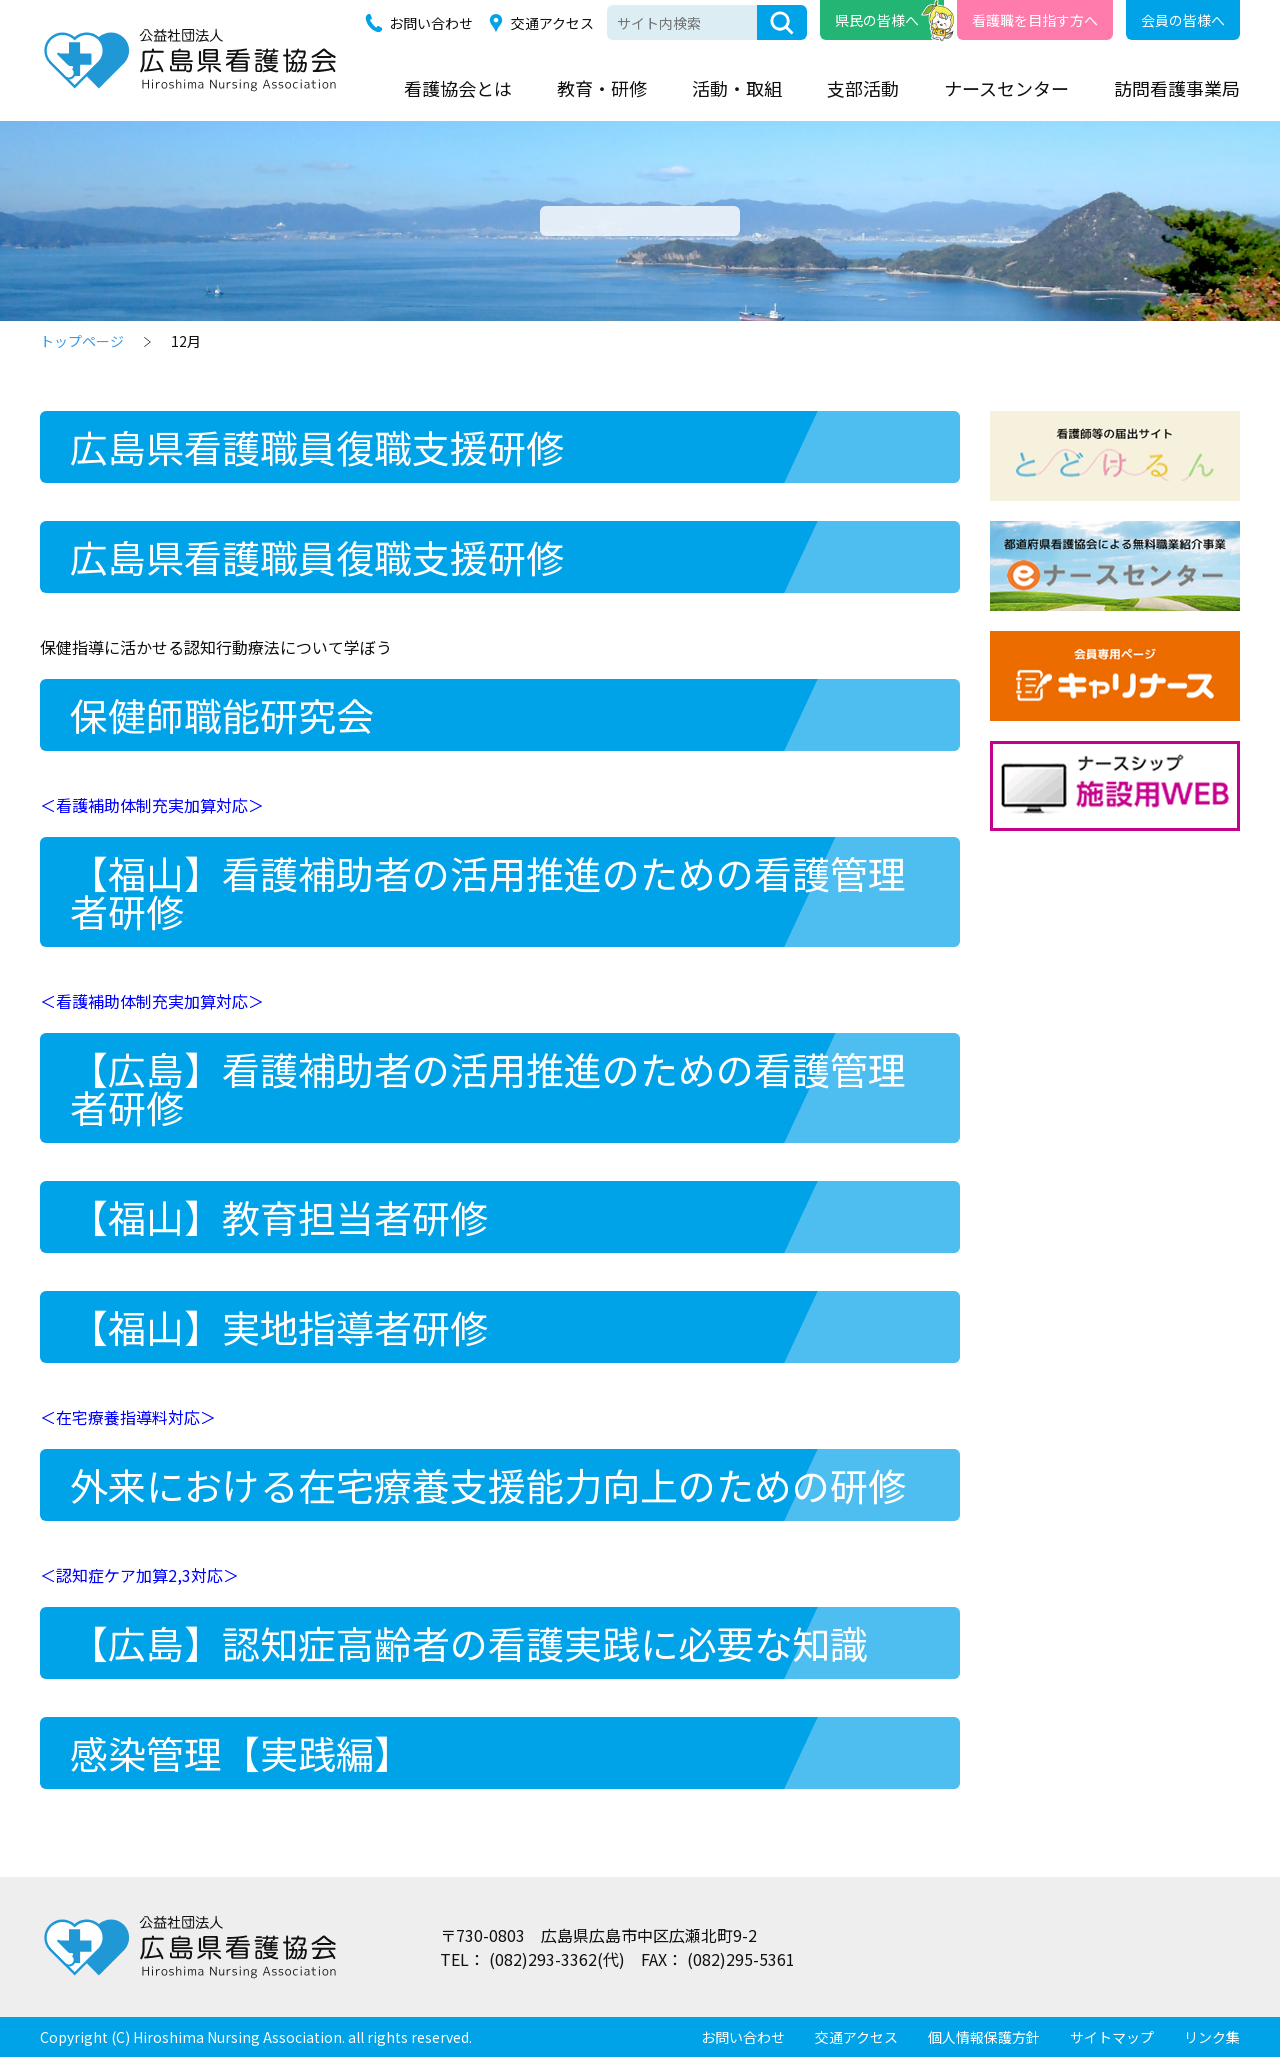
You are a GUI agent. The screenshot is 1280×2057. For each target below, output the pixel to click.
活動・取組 (737, 88)
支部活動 (863, 88)
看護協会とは (458, 88)
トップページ (82, 341)
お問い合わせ (431, 23)
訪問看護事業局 (1177, 88)
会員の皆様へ (1183, 20)
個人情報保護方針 (984, 2037)
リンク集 (1212, 2037)
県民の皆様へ (877, 20)
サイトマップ (1112, 2037)
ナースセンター (1006, 88)
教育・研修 (602, 88)
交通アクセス (552, 23)
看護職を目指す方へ (1035, 20)
